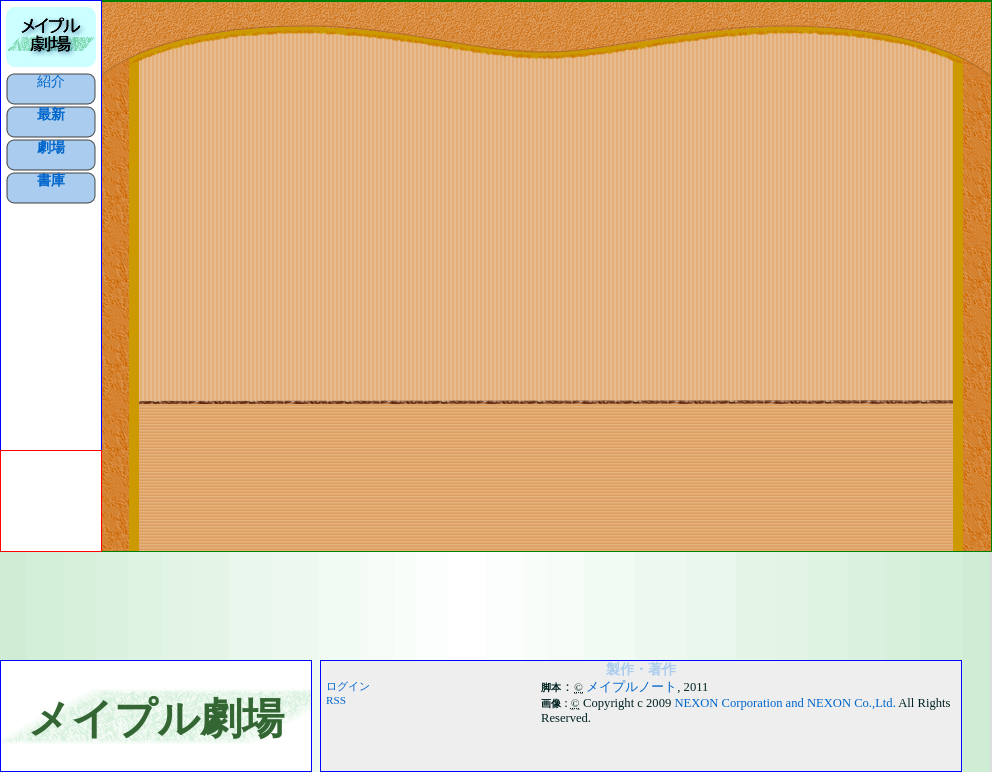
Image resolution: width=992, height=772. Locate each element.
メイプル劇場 (156, 718)
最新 (51, 114)
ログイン (348, 686)
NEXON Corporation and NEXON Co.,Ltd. (784, 703)
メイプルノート (631, 687)
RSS (336, 700)
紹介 (51, 81)
